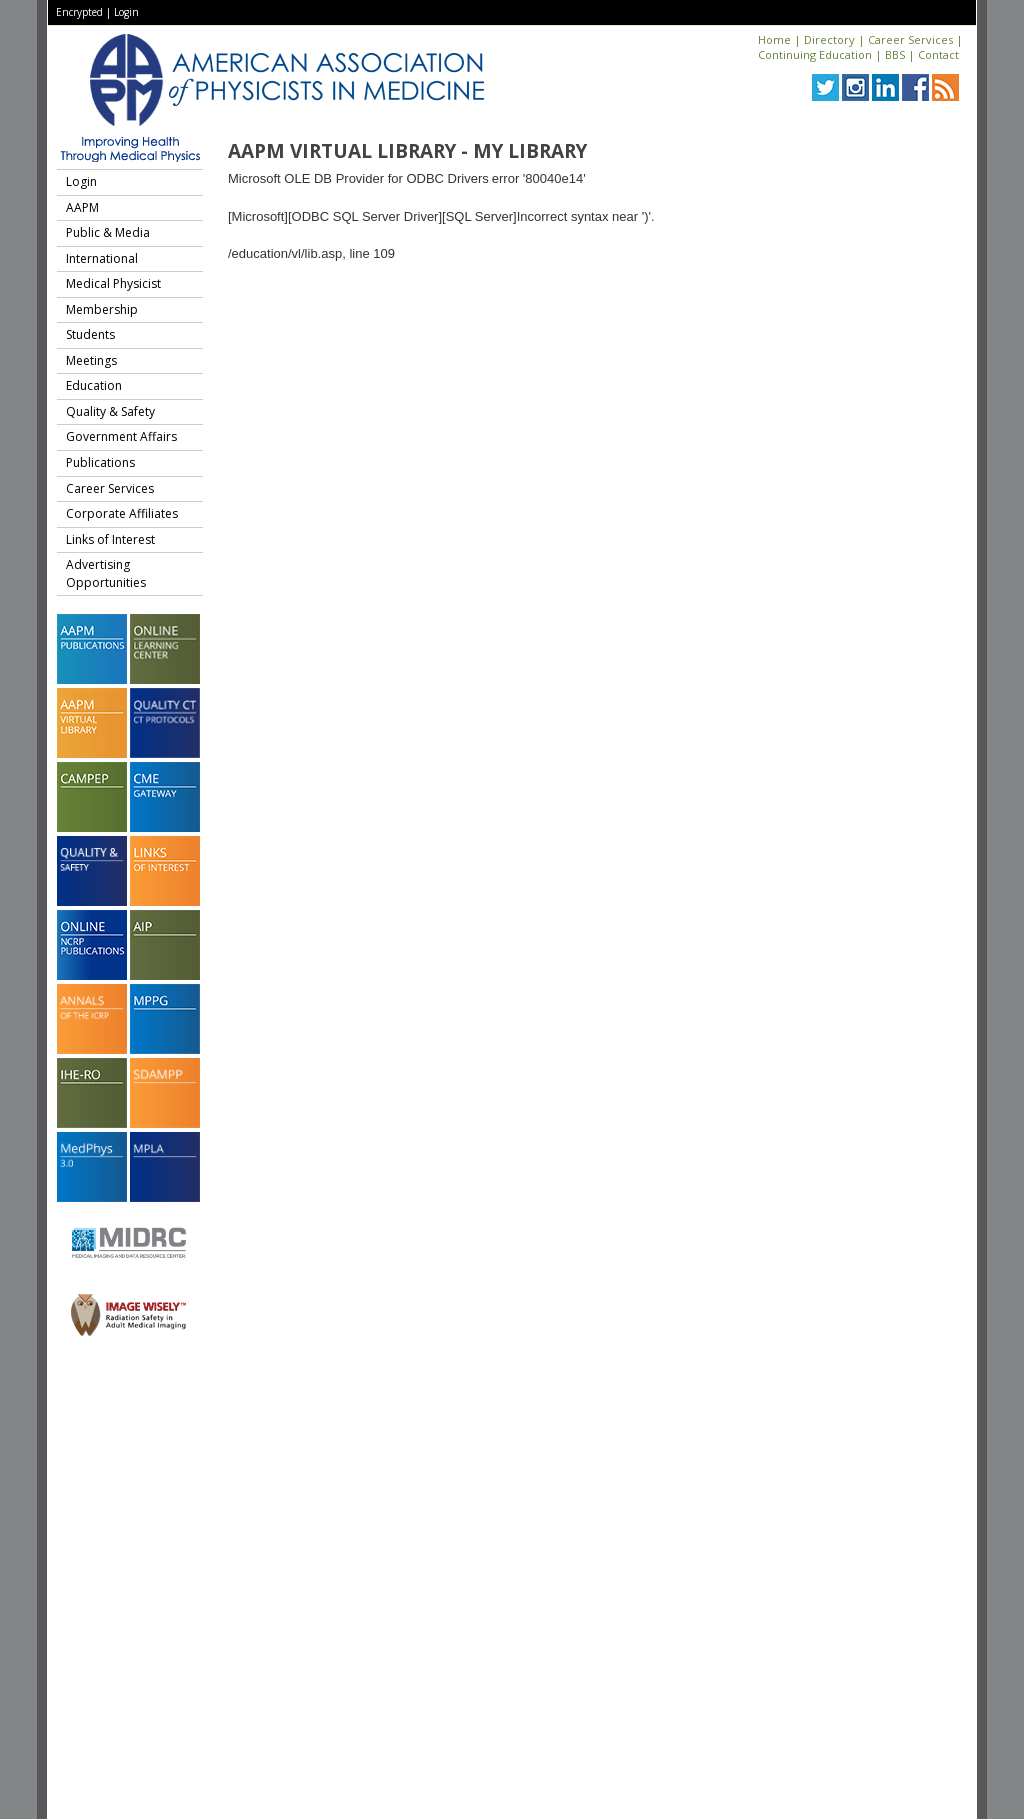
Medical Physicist (113, 283)
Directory (829, 39)
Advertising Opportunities (106, 573)
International (102, 258)
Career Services (910, 39)
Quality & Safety (110, 411)
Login (126, 12)
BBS (895, 54)
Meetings (91, 360)
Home (774, 39)
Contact (938, 54)
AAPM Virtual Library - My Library (407, 151)
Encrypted (79, 12)
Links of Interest (110, 539)
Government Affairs (121, 436)
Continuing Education (815, 54)
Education (94, 385)
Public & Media (108, 232)
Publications (100, 462)
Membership (102, 309)
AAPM (82, 207)
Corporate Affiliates (122, 513)
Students (90, 334)
